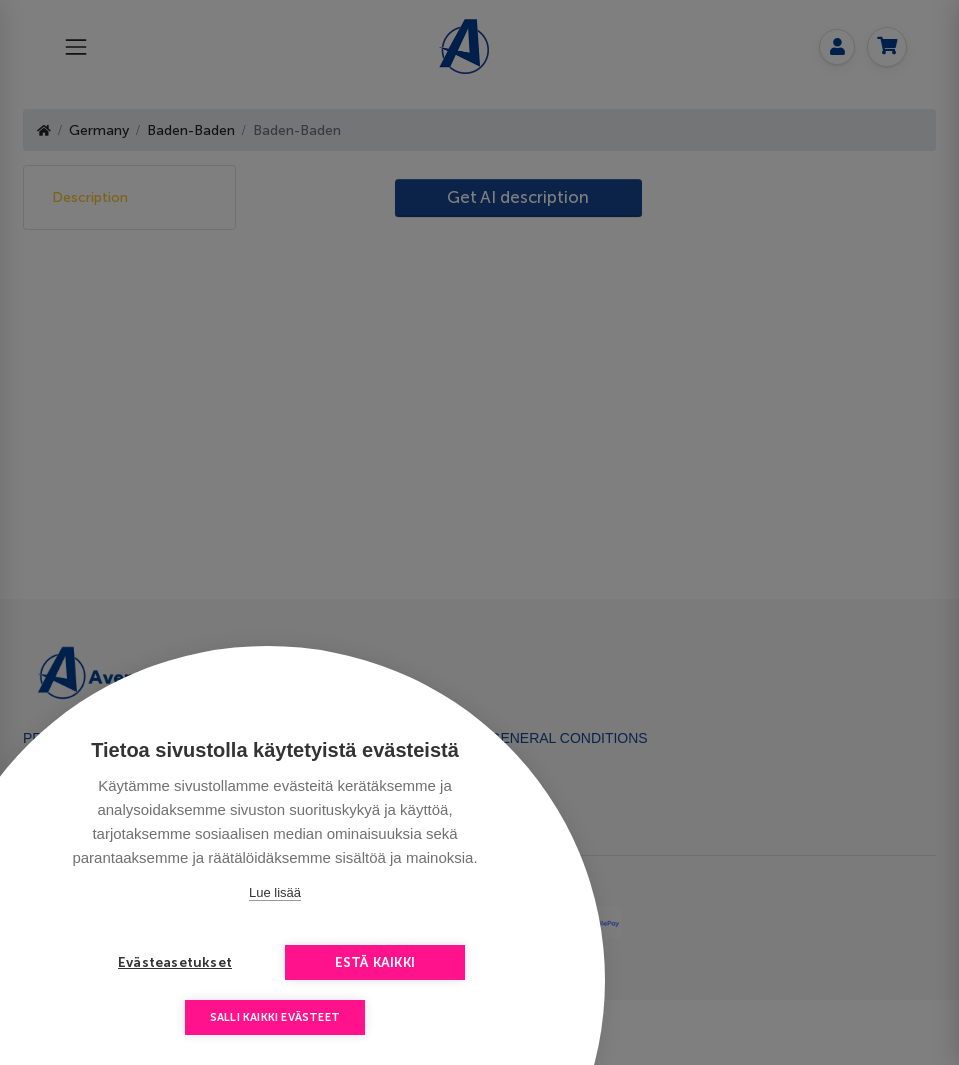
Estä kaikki (375, 962)
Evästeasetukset (175, 962)
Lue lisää (275, 892)
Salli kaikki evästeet (275, 1017)
